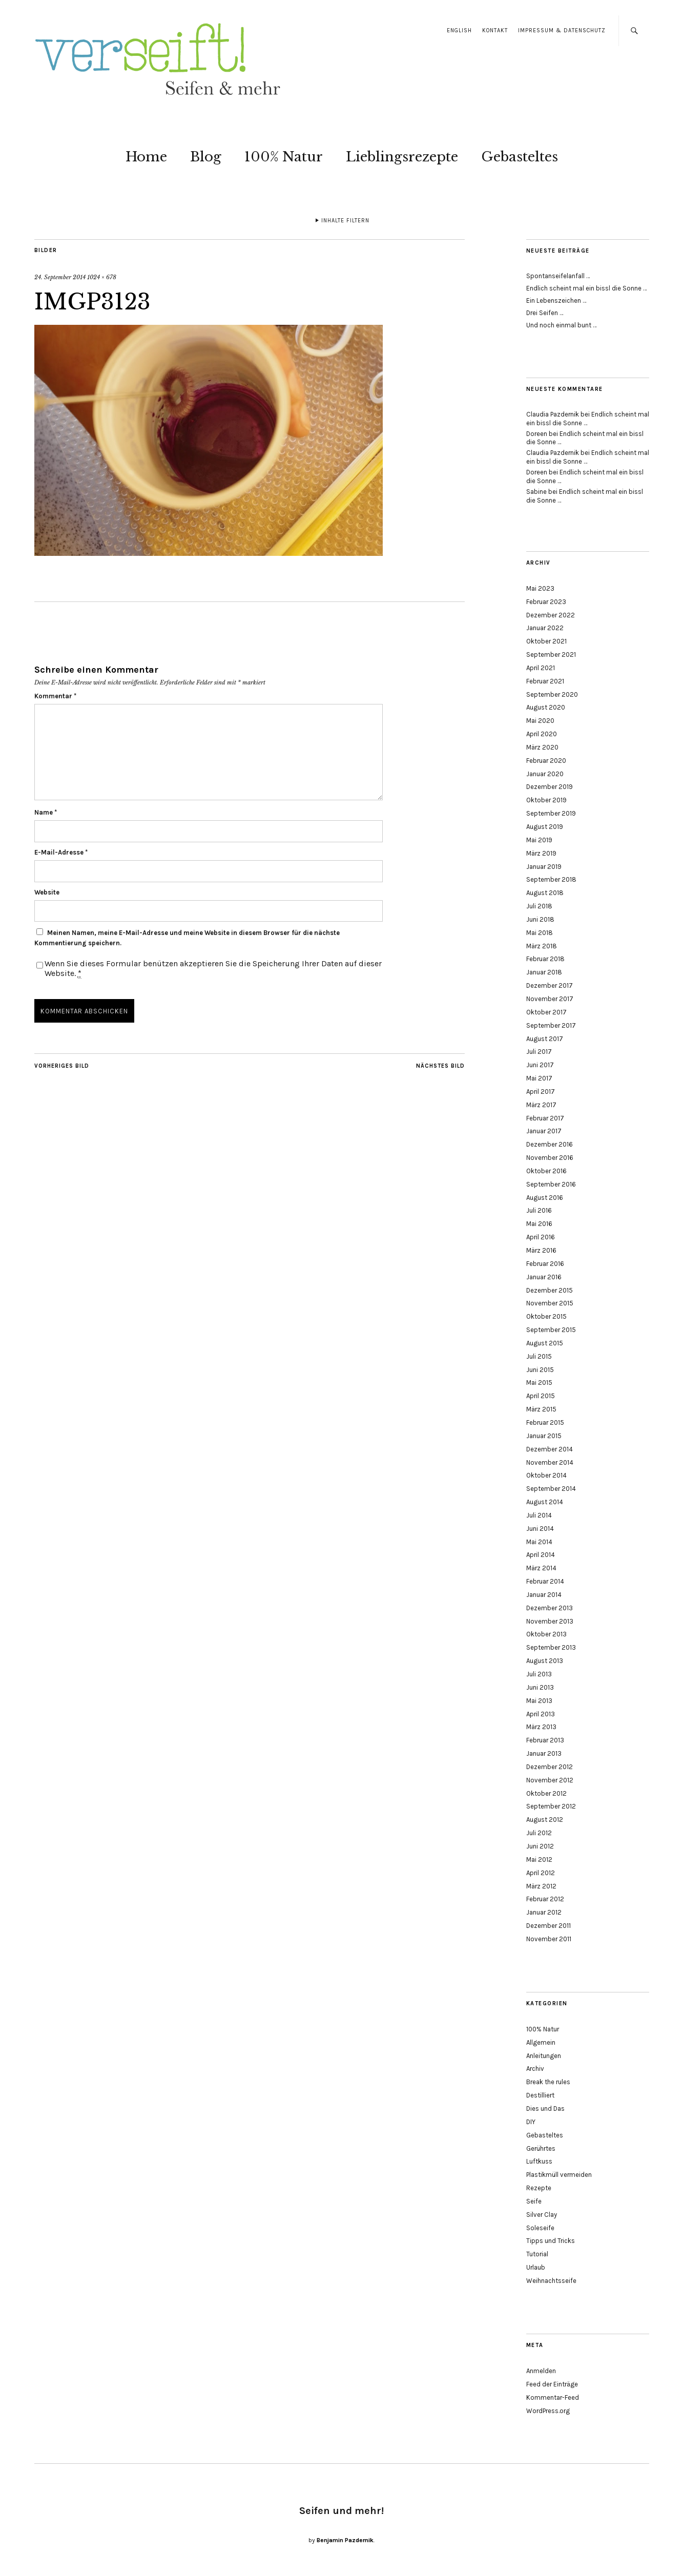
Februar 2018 (545, 959)
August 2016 (544, 1197)
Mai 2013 (539, 1701)
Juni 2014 (540, 1528)
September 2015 (551, 1330)
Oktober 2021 (546, 641)
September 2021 (551, 654)
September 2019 (551, 813)
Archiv (535, 2068)
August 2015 (544, 1343)
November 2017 (549, 999)
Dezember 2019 (549, 787)
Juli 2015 (539, 1356)
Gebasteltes (519, 157)
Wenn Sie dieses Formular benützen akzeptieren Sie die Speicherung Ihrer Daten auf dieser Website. (213, 968)
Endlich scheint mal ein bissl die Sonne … (586, 288)
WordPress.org (548, 2411)
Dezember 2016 (549, 1144)
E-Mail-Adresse (61, 852)
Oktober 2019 (546, 800)
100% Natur (283, 157)
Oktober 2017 (546, 1012)
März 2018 (541, 946)
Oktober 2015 (546, 1316)
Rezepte (538, 2188)
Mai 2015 (539, 1382)
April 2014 (540, 1555)
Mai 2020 (540, 720)
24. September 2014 (60, 277)
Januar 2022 (545, 628)
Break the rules (548, 2082)
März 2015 (541, 1409)
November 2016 (549, 1157)
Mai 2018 (539, 933)
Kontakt (495, 30)
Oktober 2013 (546, 1634)
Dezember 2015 (549, 1290)
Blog (205, 157)
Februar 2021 (545, 681)
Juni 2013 (540, 1687)
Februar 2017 (545, 1118)
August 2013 (544, 1661)
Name (45, 812)
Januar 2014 (544, 1594)
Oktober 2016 (546, 1171)
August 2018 (545, 893)
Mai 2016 (539, 1224)
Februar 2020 (546, 760)
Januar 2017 (544, 1131)
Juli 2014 (539, 1515)
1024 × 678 (101, 277)
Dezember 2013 (549, 1608)
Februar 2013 (545, 1740)
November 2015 (549, 1303)
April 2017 (540, 1091)
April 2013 (540, 1714)
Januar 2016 (544, 1277)
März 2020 (542, 747)
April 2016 (540, 1237)
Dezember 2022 (550, 615)
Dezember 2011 (548, 1925)
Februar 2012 (545, 1899)
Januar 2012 (544, 1912)
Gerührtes (540, 2148)
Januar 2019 (544, 866)
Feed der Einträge (552, 2384)
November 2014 (549, 1462)
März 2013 (541, 1727)
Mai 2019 (539, 840)
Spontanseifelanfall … (558, 276)
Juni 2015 (540, 1370)
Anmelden (541, 2371)
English (459, 30)
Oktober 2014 (546, 1475)
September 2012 (551, 1806)
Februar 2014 (545, 1581)
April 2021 (540, 668)
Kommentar (55, 696)
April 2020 (541, 734)
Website (46, 892)
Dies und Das (545, 2108)
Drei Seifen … (544, 313)
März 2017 (541, 1105)
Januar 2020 (545, 774)
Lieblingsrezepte (402, 157)
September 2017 (551, 1025)
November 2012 (549, 1780)
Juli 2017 (539, 1051)
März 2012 (541, 1886)
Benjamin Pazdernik (345, 2540)
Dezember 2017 (549, 985)
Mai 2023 (540, 588)
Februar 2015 (545, 1422)
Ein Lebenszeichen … (556, 300)
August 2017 (544, 1039)
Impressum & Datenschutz (562, 30)
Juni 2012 (540, 1846)
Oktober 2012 (546, 1793)
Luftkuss (539, 2161)
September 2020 (552, 694)
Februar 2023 (546, 602)
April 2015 (540, 1396)
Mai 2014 (539, 1542)
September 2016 (551, 1184)
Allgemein (540, 2042)
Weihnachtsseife (551, 2280)
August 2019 (544, 826)
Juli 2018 (539, 906)
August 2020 (545, 707)
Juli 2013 (539, 1674)
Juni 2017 (540, 1065)
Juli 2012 (539, 1833)
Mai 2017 (539, 1078)
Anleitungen (543, 2056)
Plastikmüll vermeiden (559, 2174)
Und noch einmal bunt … (561, 325)
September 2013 (551, 1647)
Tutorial (537, 2254)
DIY (530, 2122)
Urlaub (535, 2267)
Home (146, 157)
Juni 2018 (540, 919)
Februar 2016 (545, 1264)
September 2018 (551, 879)
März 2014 (541, 1568)
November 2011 (548, 1939)
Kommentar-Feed (552, 2397)
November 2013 (549, 1621)
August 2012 (544, 1819)
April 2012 (540, 1873)
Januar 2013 (544, 1753)
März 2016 (541, 1250)
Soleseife (540, 2228)
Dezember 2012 (549, 1767)
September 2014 (551, 1488)
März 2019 (541, 853)
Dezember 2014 (549, 1449)
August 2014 (544, 1502)
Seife (534, 2201)
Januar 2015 (544, 1436)
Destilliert (540, 2095)
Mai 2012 (539, 1859)
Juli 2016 (539, 1210)
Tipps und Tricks (550, 2241)
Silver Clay (541, 2214)
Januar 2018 (544, 972)
